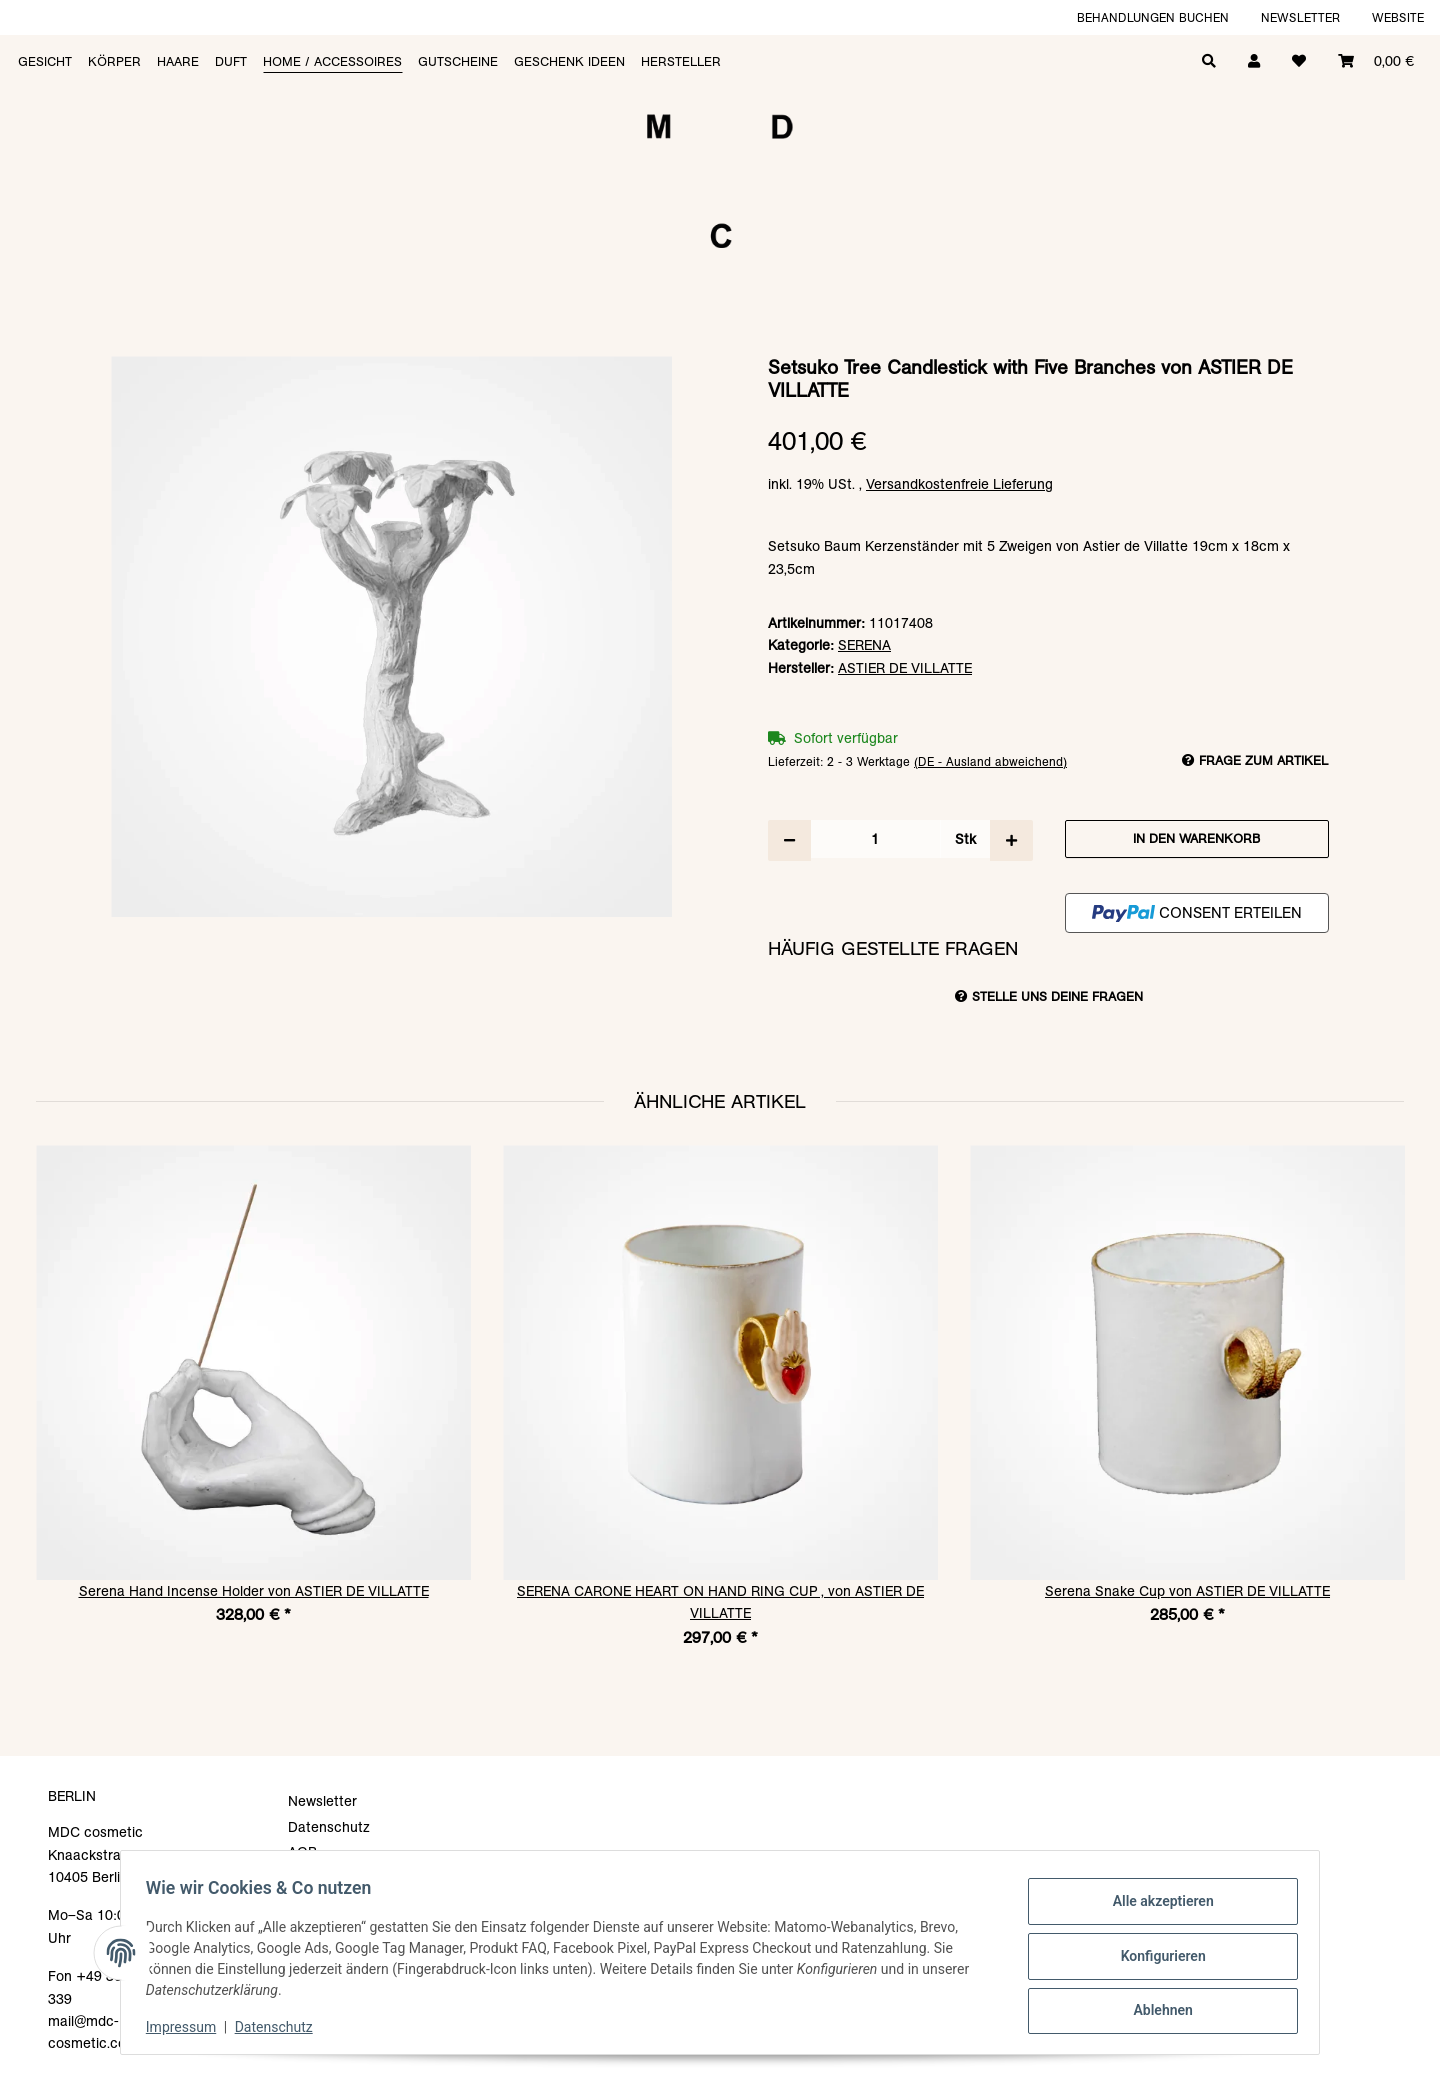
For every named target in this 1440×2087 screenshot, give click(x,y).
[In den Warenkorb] (720, 346)
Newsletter (1300, 17)
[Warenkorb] (1376, 59)
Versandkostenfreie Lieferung (959, 484)
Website (1398, 17)
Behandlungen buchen (1153, 17)
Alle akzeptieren (1155, 1904)
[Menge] (875, 839)
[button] (1254, 59)
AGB (302, 1852)
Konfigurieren (1155, 1956)
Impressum (188, 2027)
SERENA (864, 645)
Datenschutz (281, 2027)
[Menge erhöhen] (1011, 840)
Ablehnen (1155, 2008)
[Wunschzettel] (1299, 59)
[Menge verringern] (789, 840)
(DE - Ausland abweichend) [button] (990, 761)
